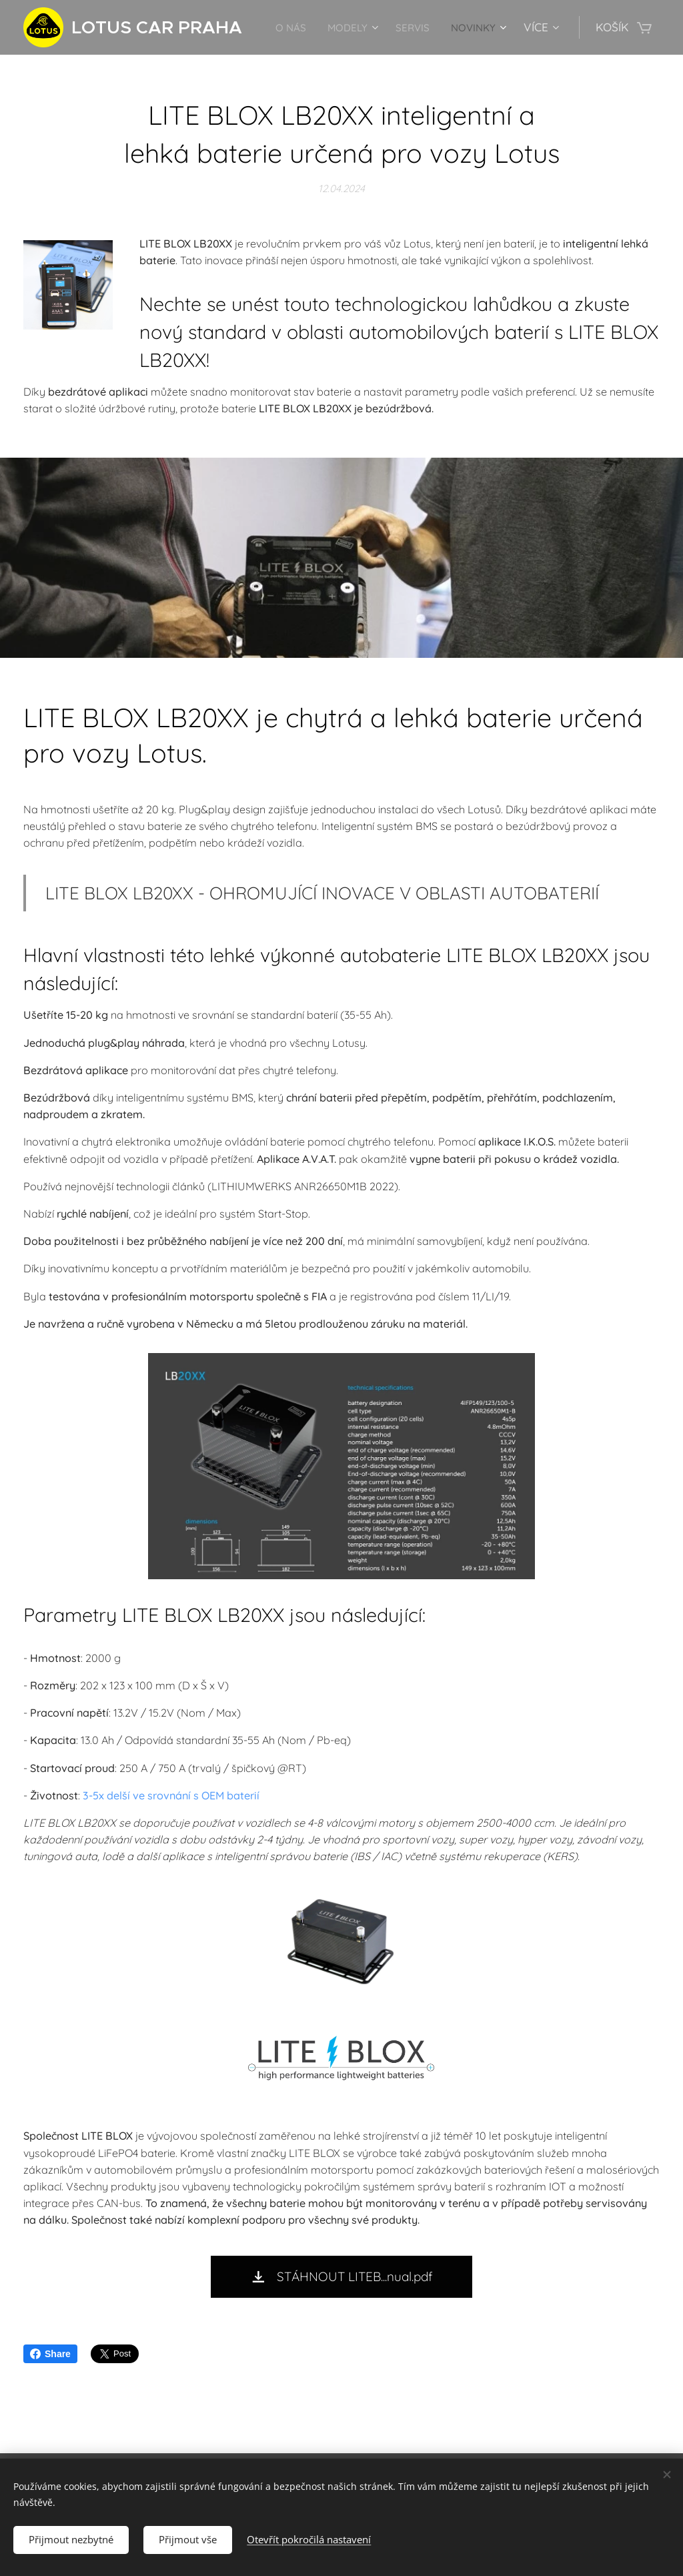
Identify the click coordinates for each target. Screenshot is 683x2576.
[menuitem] (355, 27)
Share (50, 2353)
